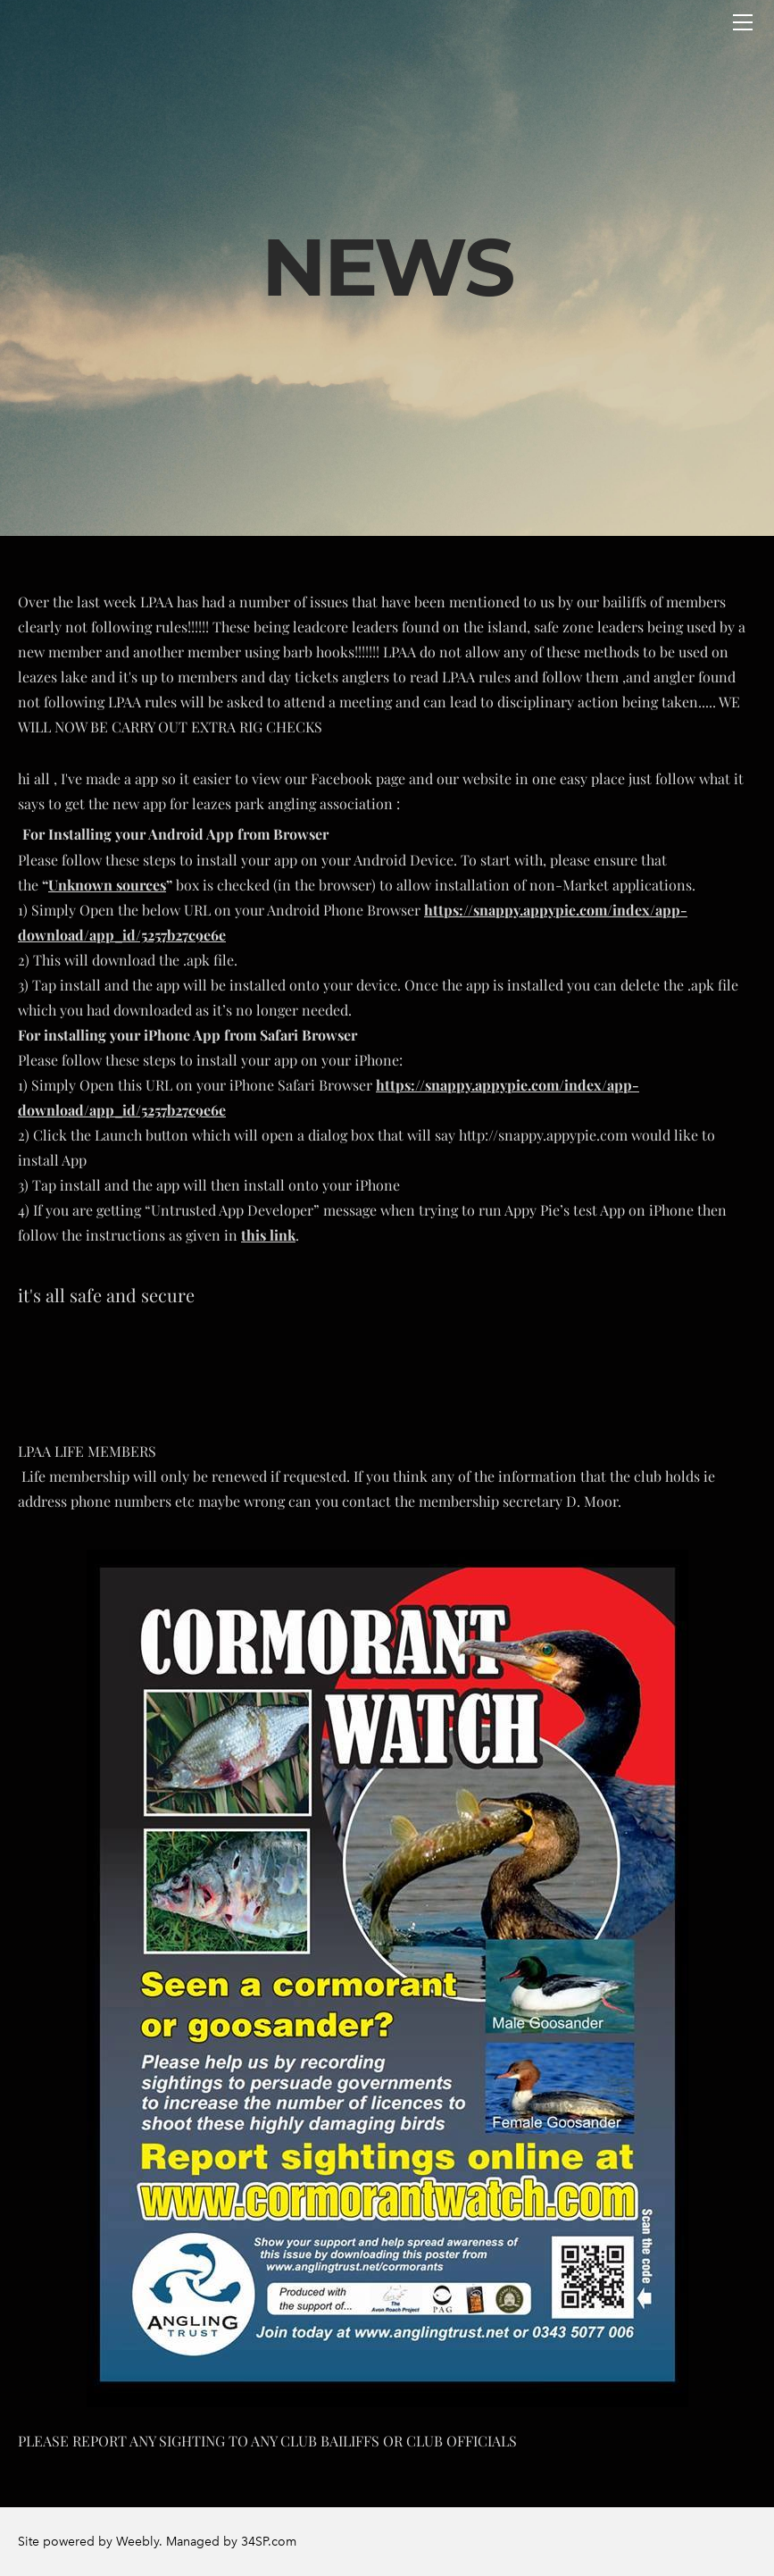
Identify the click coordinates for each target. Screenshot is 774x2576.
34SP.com (268, 2541)
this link (268, 1234)
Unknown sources (107, 884)
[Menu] (742, 22)
